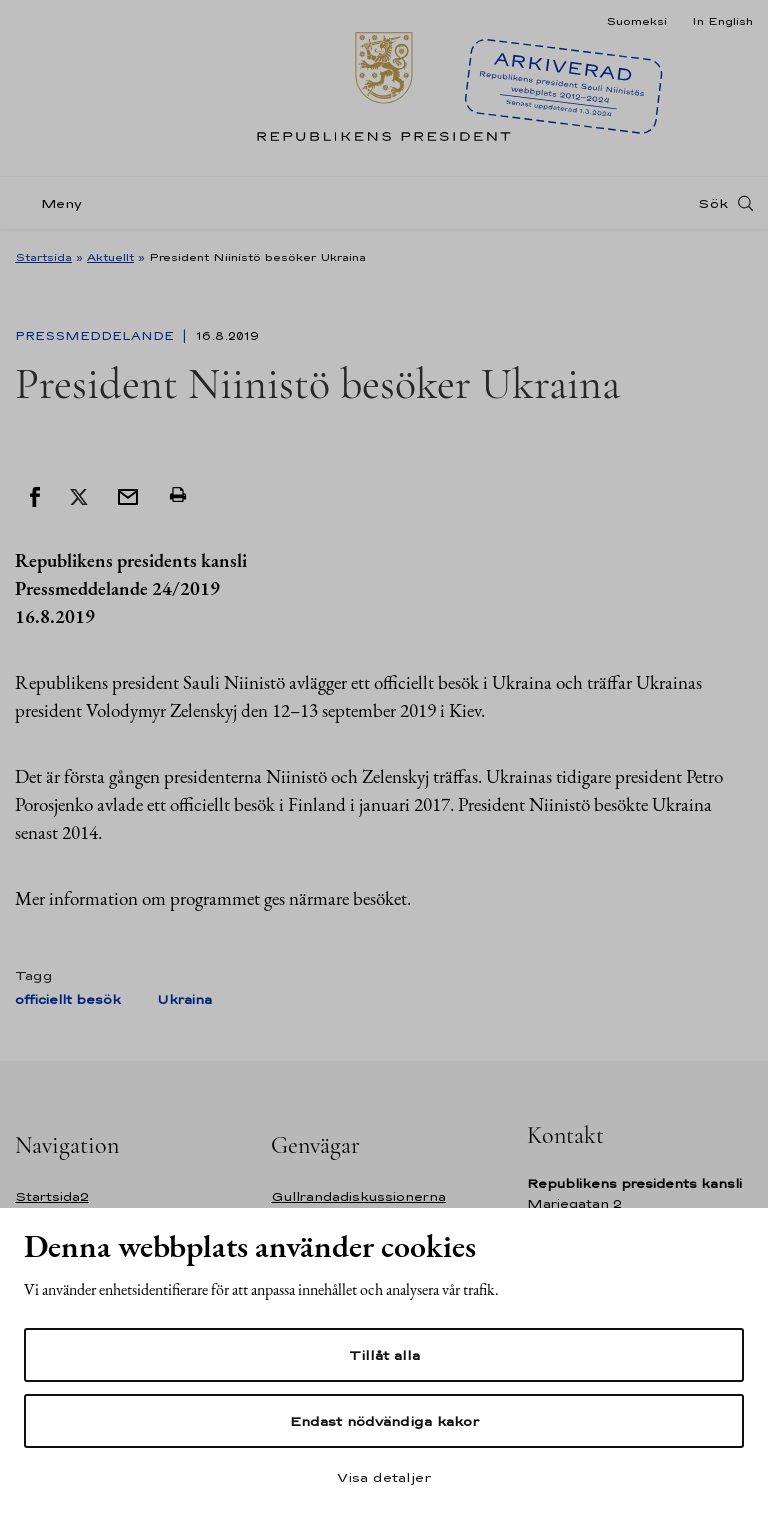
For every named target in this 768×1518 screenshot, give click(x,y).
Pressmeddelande (96, 336)
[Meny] (54, 203)
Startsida (43, 257)
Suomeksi (636, 21)
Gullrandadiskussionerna (358, 1196)
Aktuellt (110, 257)
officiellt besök (68, 999)
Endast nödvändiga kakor (384, 1421)
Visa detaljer (384, 1477)
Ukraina (184, 999)
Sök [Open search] (713, 203)
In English (722, 21)
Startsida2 (52, 1196)
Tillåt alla (384, 1355)
